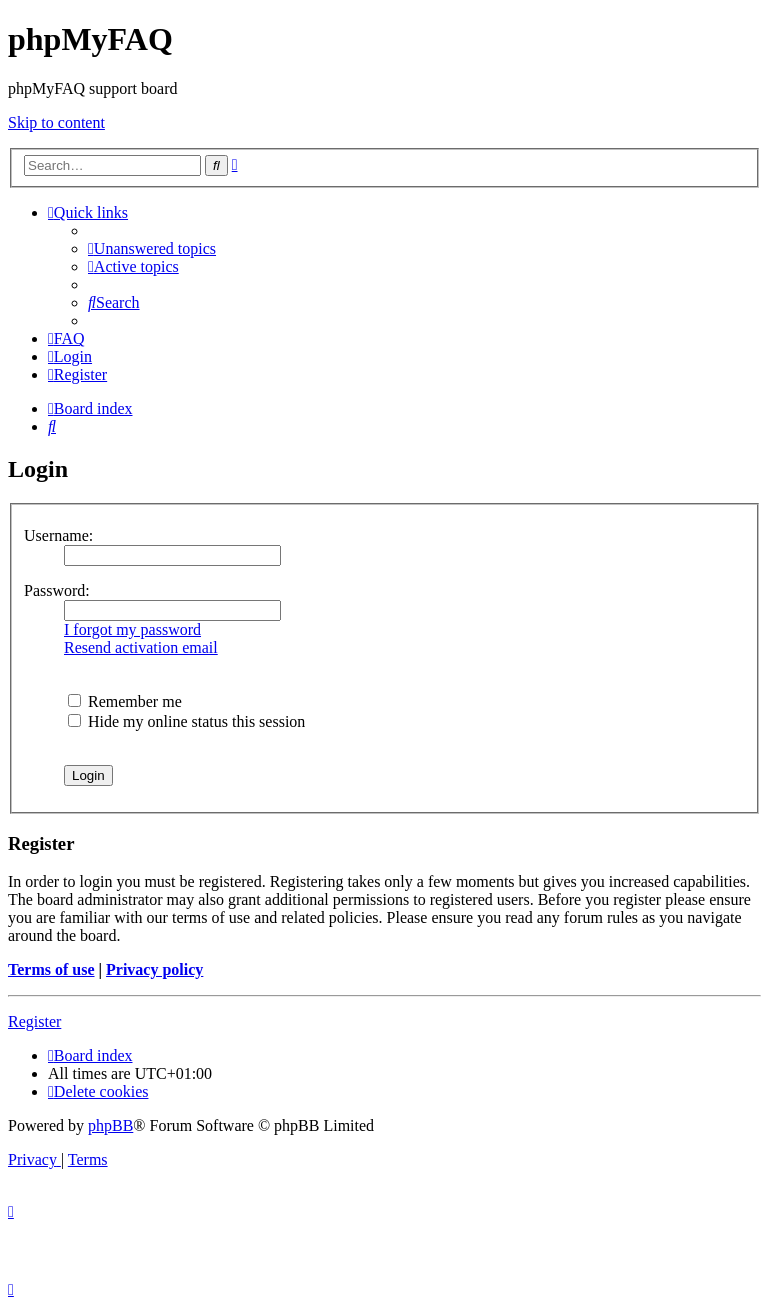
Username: (58, 535)
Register (34, 1021)
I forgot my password (132, 629)
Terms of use (51, 969)
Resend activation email (141, 647)
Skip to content (56, 122)
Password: (57, 590)
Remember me (125, 701)
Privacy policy (154, 969)
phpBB (110, 1125)
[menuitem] (152, 248)
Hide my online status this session (186, 721)
